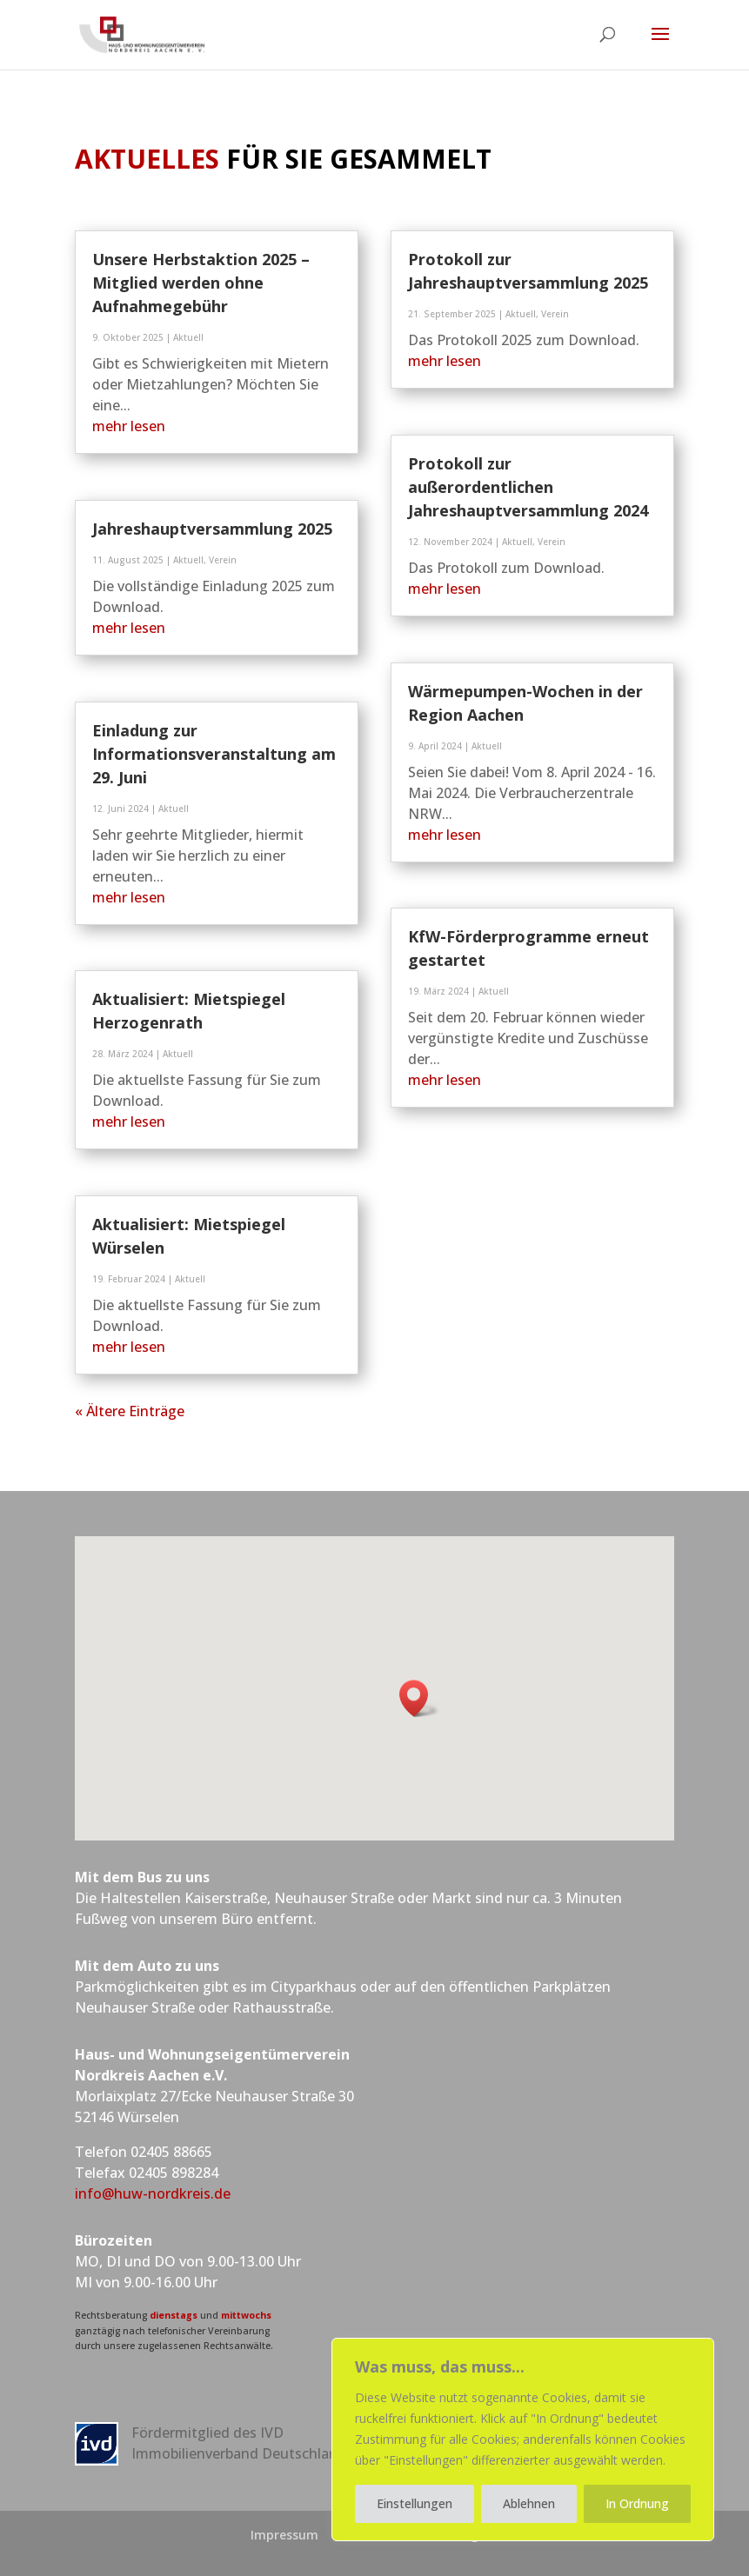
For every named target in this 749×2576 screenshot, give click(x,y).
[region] (522, 2439)
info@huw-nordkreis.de (153, 2193)
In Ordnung (637, 2503)
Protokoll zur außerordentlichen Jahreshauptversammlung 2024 (528, 487)
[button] (419, 1698)
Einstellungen (414, 2503)
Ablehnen (529, 2503)
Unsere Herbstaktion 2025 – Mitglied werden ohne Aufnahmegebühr (201, 282)
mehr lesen (128, 426)
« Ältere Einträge (129, 1411)
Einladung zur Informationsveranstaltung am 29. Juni (214, 754)
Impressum (284, 2534)
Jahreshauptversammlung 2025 (212, 528)
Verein (223, 560)
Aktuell (188, 337)
